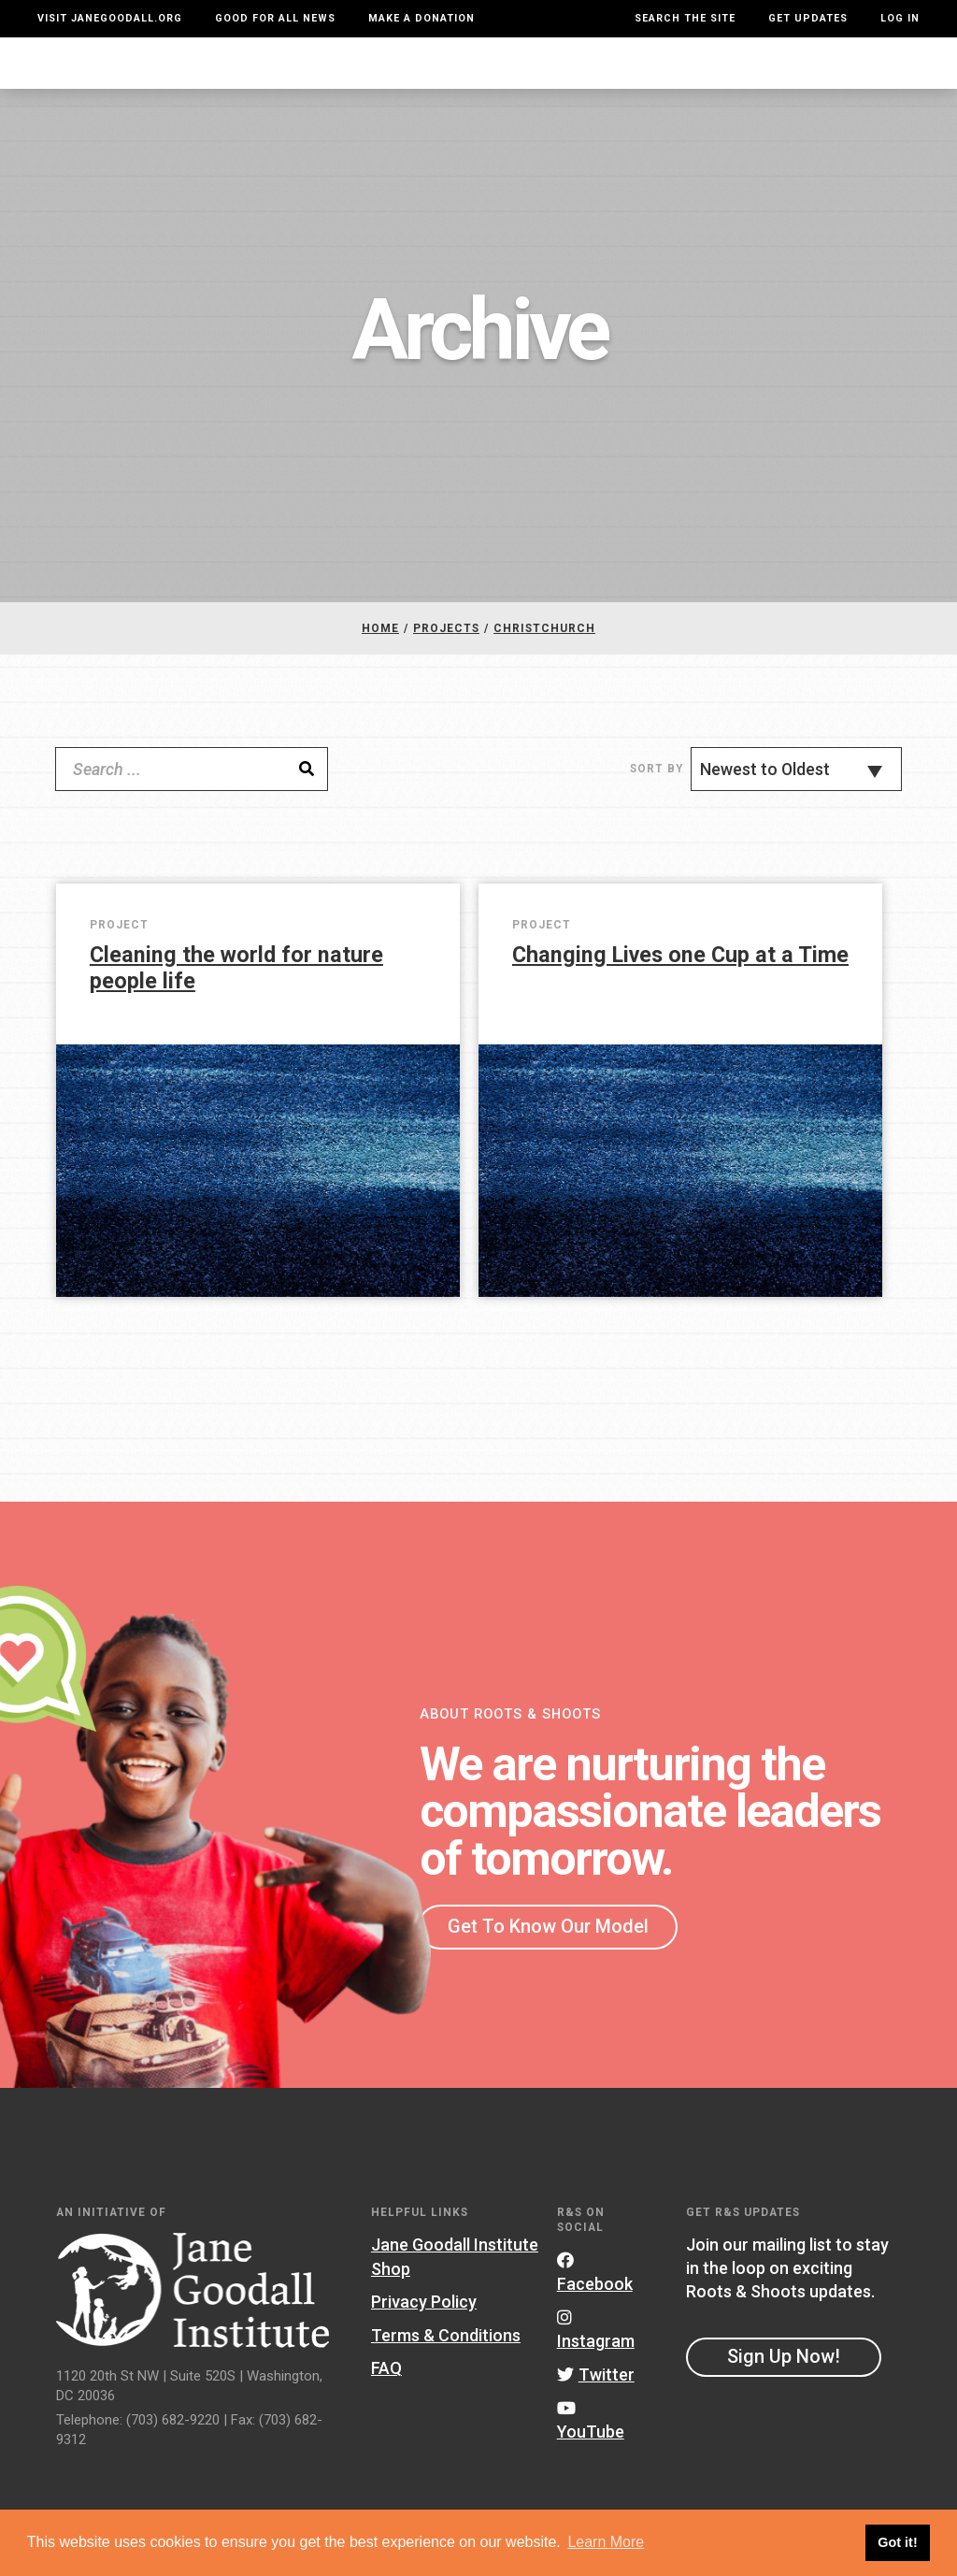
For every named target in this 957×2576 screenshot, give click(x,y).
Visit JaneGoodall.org (109, 18)
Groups (750, 72)
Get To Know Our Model (548, 1944)
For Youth (325, 72)
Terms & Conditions (446, 2353)
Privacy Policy (424, 2320)
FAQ (386, 2386)
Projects (664, 72)
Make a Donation (421, 18)
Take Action (857, 72)
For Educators (445, 72)
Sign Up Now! (783, 2374)
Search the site (685, 18)
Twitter (596, 2393)
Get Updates (808, 18)
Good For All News (275, 18)
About (244, 72)
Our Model (565, 72)
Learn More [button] (605, 2542)
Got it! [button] (897, 2542)
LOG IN (900, 18)
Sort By (656, 787)
